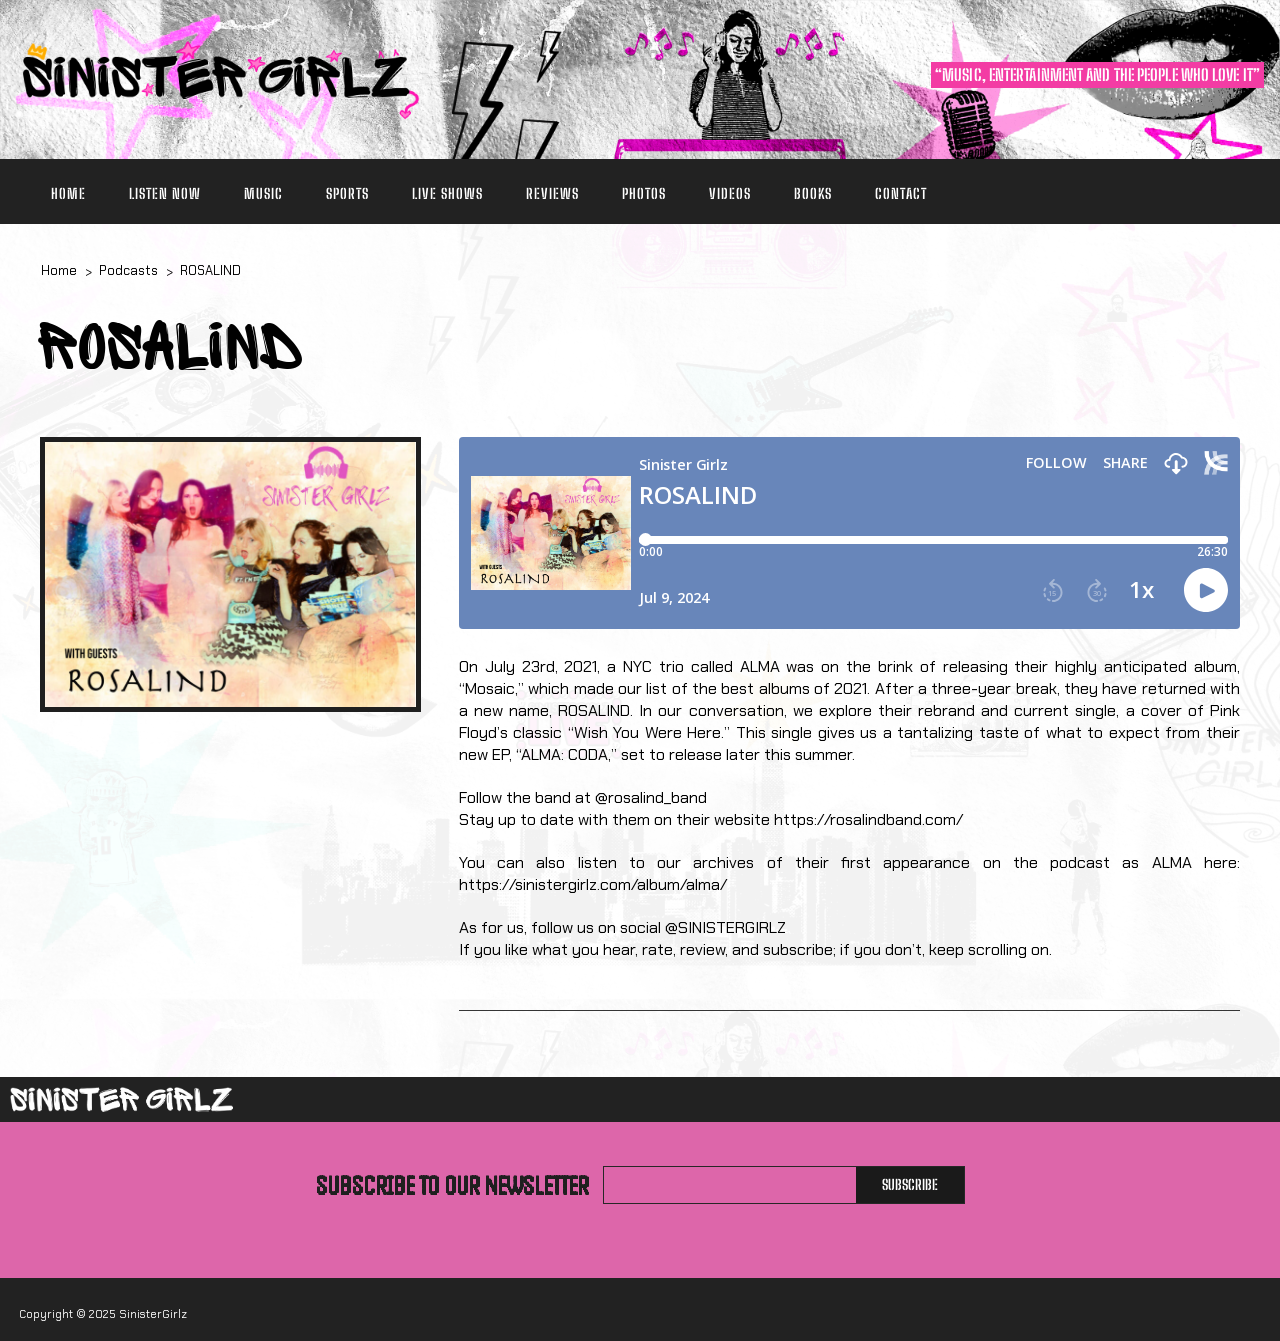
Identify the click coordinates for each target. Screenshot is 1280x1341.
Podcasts (128, 270)
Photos (644, 193)
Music (263, 193)
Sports (347, 193)
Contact (901, 193)
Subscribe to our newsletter (452, 1185)
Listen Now (165, 193)
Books (813, 193)
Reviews (552, 193)
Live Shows (447, 193)
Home (68, 193)
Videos (730, 193)
